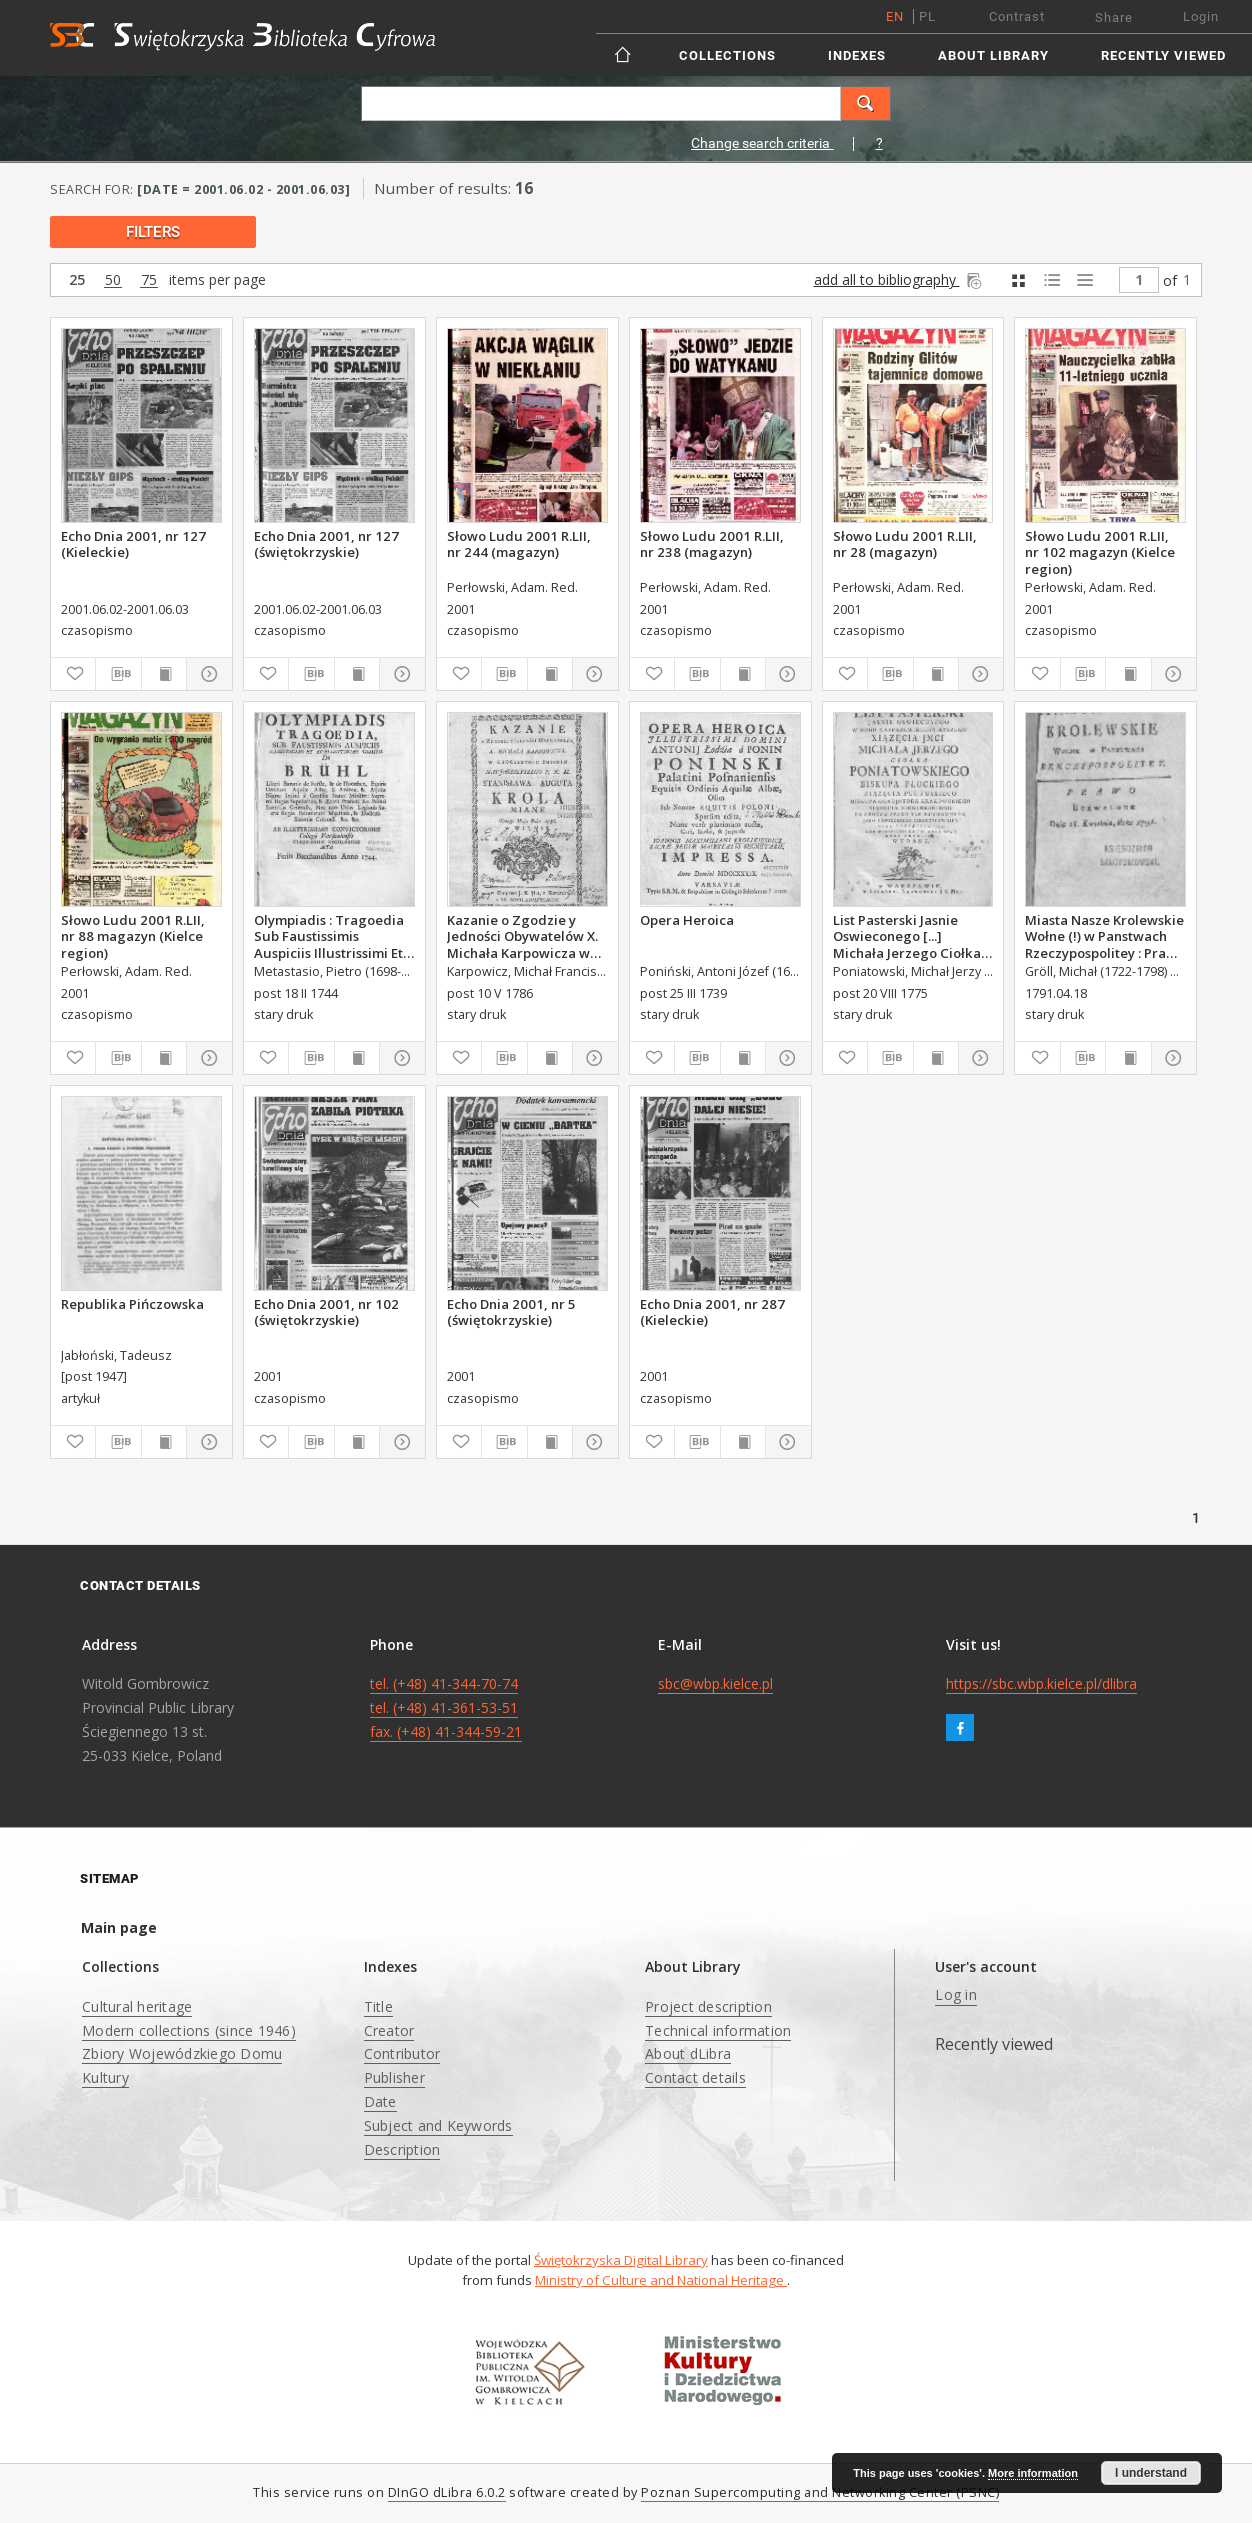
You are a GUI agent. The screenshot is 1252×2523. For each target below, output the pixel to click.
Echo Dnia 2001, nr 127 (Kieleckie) (133, 544)
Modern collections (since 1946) (189, 2030)
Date (380, 2101)
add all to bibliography (899, 279)
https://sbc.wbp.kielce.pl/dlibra (1041, 1683)
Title (378, 2006)
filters (153, 232)
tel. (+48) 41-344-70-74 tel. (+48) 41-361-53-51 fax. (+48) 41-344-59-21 (446, 1707)
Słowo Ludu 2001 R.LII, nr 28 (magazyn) (905, 544)
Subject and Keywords (438, 2125)
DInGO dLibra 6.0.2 (447, 2492)
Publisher (394, 2077)
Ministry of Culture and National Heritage (661, 2280)
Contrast (1017, 16)
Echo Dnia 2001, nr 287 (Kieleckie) (712, 1312)
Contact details (695, 2077)
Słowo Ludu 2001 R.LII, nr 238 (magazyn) (712, 544)
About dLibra (688, 2053)
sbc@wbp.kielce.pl (715, 1683)
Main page (119, 1927)
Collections (727, 55)
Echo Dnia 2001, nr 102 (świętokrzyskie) (326, 1312)
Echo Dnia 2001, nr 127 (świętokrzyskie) (326, 544)
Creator (389, 2030)
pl (927, 16)
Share (1114, 17)
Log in (956, 1994)
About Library (993, 55)
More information (1033, 2473)
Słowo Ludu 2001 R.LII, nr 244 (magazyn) (519, 544)
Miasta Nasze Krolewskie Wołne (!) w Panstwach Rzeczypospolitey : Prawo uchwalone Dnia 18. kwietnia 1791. (1105, 936)
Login (1201, 16)
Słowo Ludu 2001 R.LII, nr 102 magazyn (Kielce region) (1100, 552)
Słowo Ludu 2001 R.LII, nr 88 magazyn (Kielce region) (133, 936)
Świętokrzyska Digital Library (621, 2260)
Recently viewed (1163, 55)
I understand (1151, 2473)
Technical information (718, 2030)
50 (113, 280)
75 (149, 280)
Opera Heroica (687, 920)
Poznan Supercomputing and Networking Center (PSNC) (820, 2492)
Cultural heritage (137, 2006)
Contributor (402, 2053)
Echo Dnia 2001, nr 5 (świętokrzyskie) (511, 1312)
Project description (708, 2006)
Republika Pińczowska (132, 1304)
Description (402, 2149)
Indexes (857, 55)
